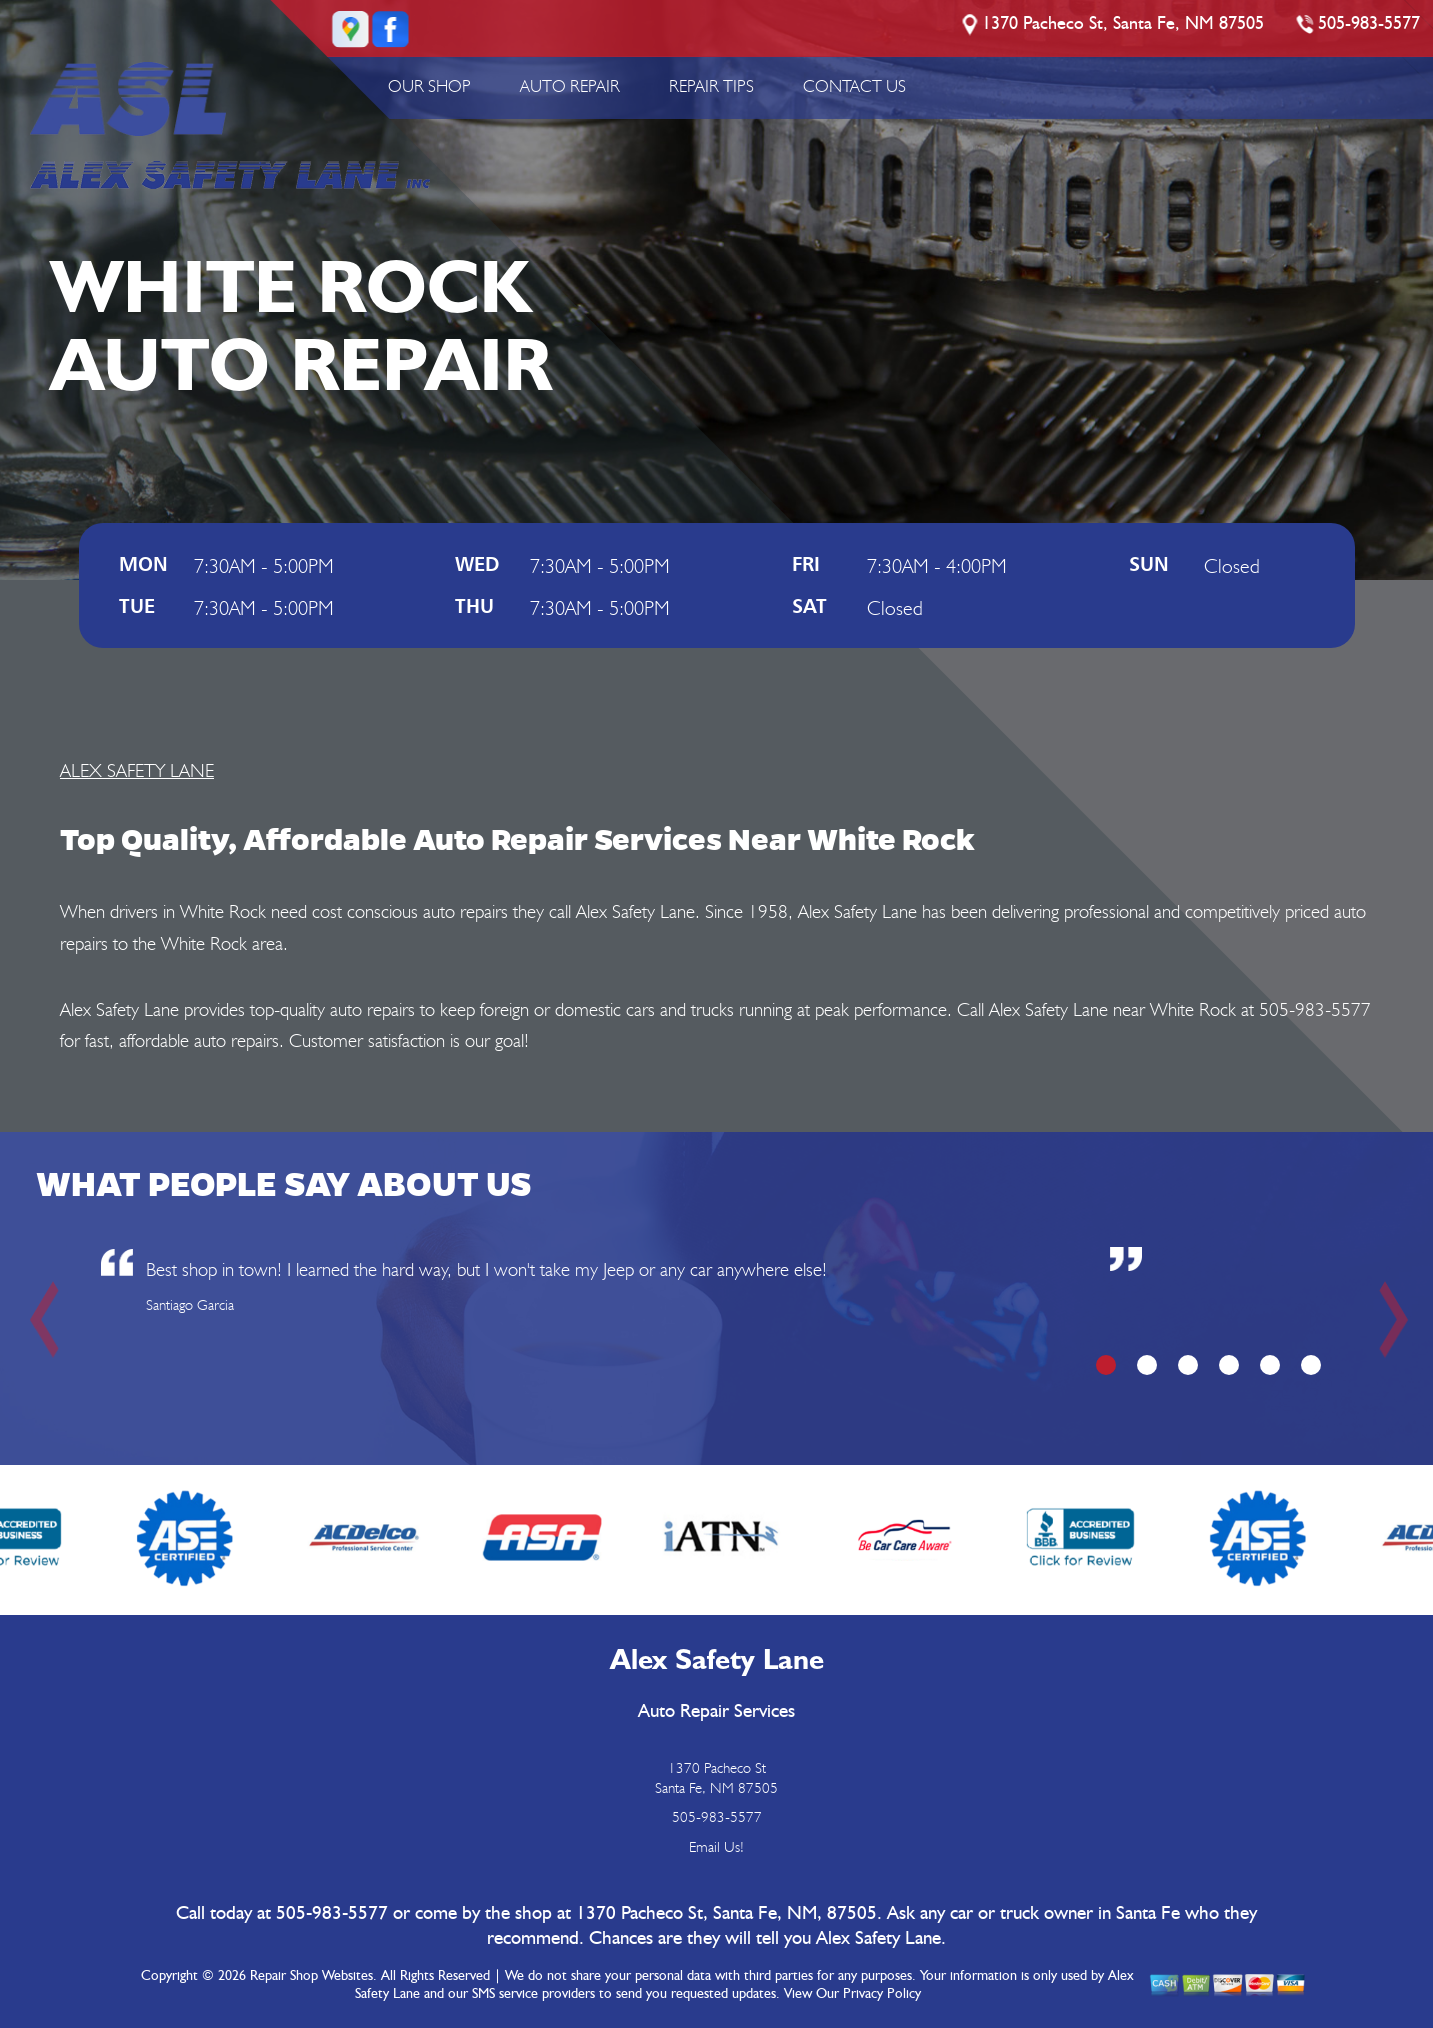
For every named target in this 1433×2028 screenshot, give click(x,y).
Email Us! (716, 1847)
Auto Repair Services (716, 1711)
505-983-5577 (1369, 24)
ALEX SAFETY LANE (137, 770)
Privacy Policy (882, 1994)
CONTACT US (854, 86)
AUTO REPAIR (570, 86)
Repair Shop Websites (311, 1976)
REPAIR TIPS (711, 86)
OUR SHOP (429, 86)
